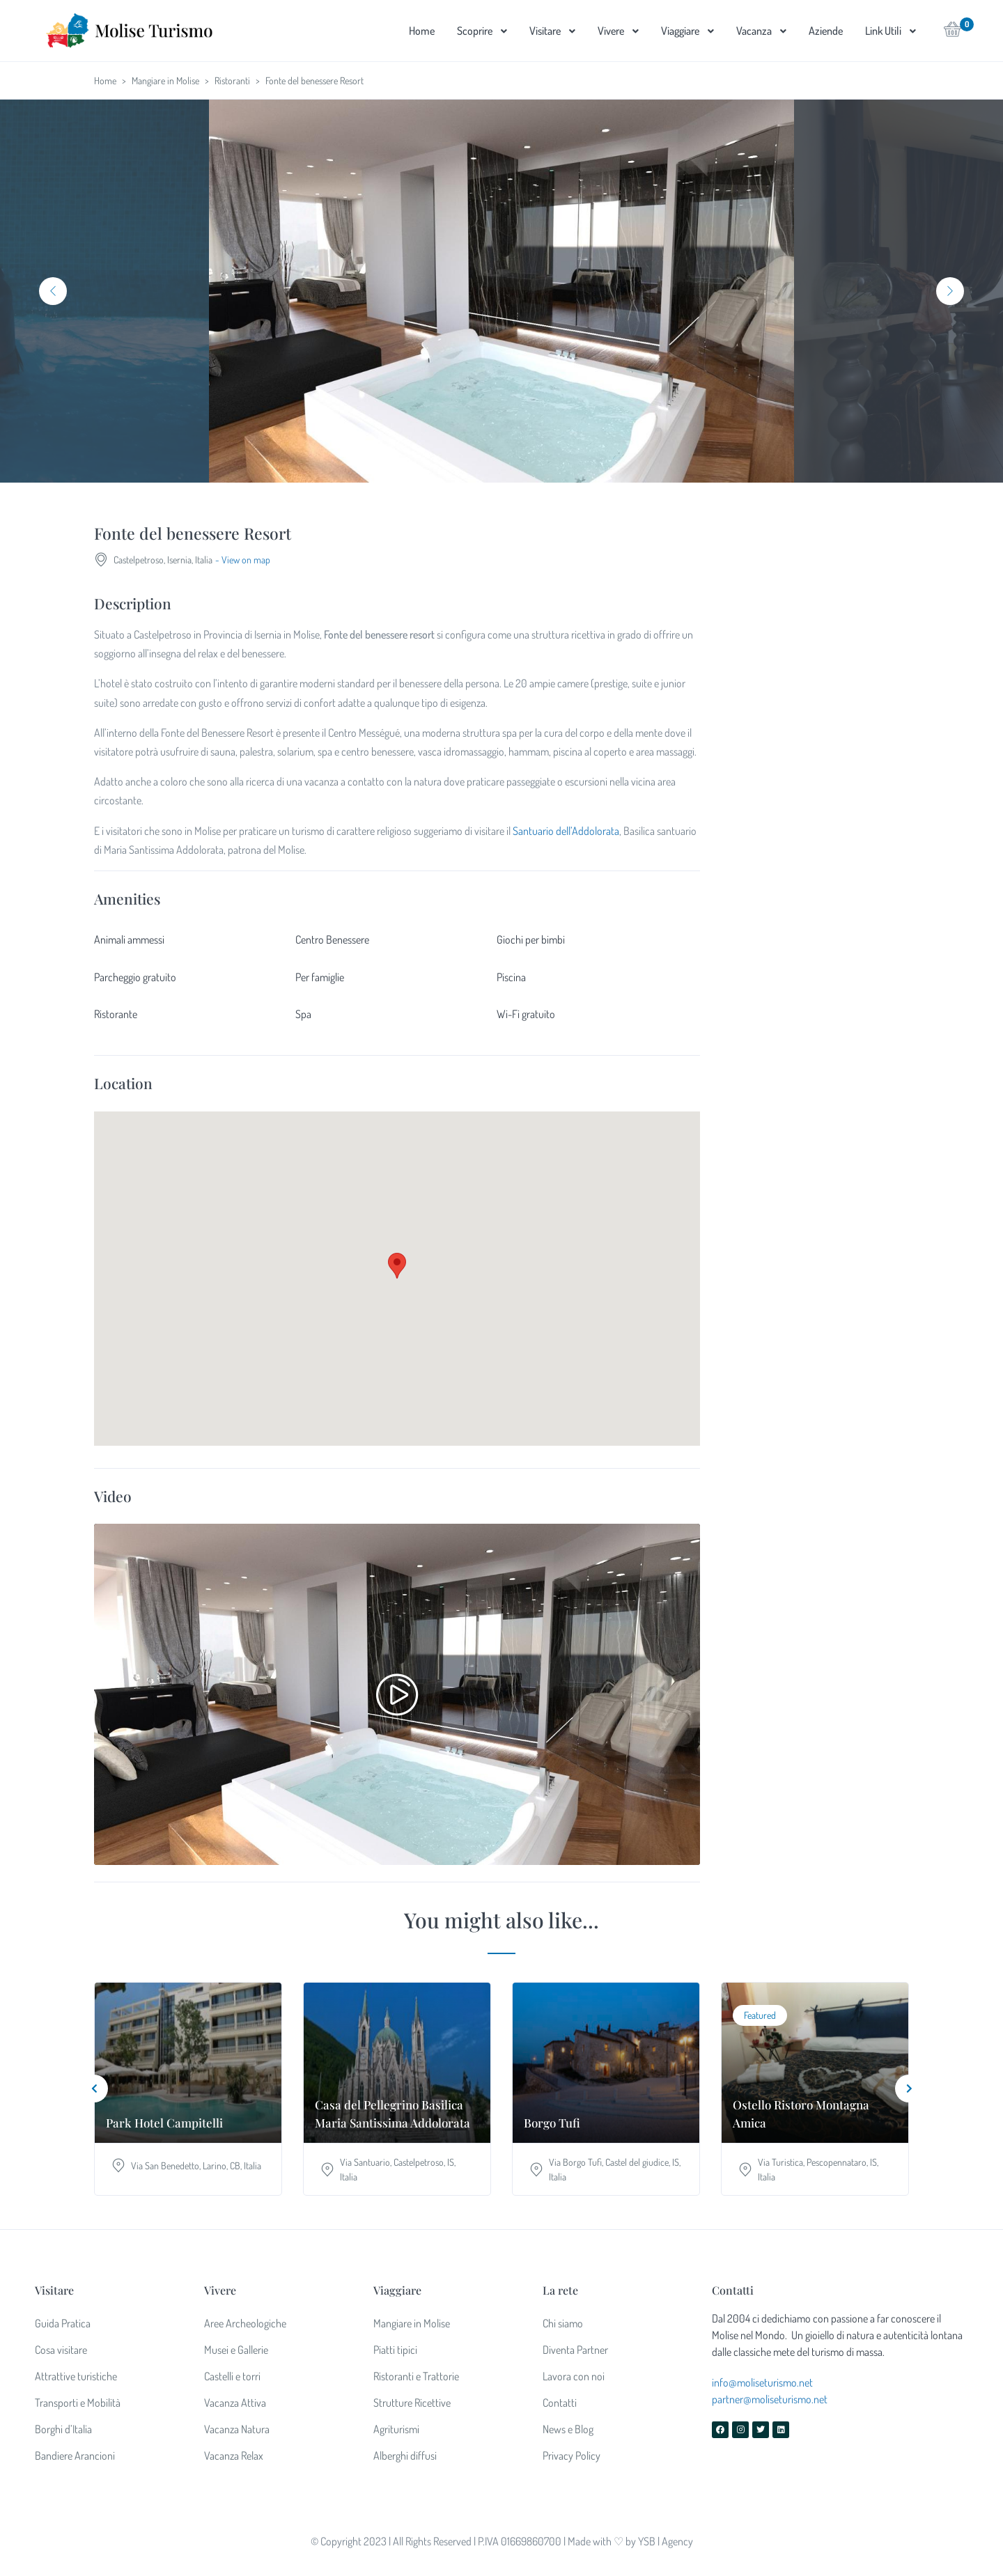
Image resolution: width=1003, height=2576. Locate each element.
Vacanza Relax (233, 2455)
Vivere (611, 31)
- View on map (242, 559)
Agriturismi (396, 2429)
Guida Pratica (63, 2323)
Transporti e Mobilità (77, 2403)
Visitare (545, 31)
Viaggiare (680, 31)
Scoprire (474, 31)
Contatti (560, 2403)
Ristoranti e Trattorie (416, 2376)
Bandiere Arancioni (75, 2455)
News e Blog (568, 2429)
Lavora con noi (574, 2376)
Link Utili (883, 31)
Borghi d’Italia (63, 2429)
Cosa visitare (61, 2350)
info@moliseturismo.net (762, 2382)
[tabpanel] (501, 291)
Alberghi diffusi (405, 2455)
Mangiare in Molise (165, 80)
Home (422, 31)
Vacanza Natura (237, 2429)
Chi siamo (563, 2323)
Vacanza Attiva (235, 2403)
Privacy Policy (571, 2455)
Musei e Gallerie (236, 2350)
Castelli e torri (232, 2376)
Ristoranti (232, 80)
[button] (952, 32)
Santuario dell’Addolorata (566, 831)
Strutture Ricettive (412, 2403)
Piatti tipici (395, 2350)
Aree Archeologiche (245, 2323)
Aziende (826, 31)
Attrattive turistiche (76, 2376)
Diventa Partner (575, 2350)
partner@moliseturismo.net (769, 2399)
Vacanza (754, 31)
